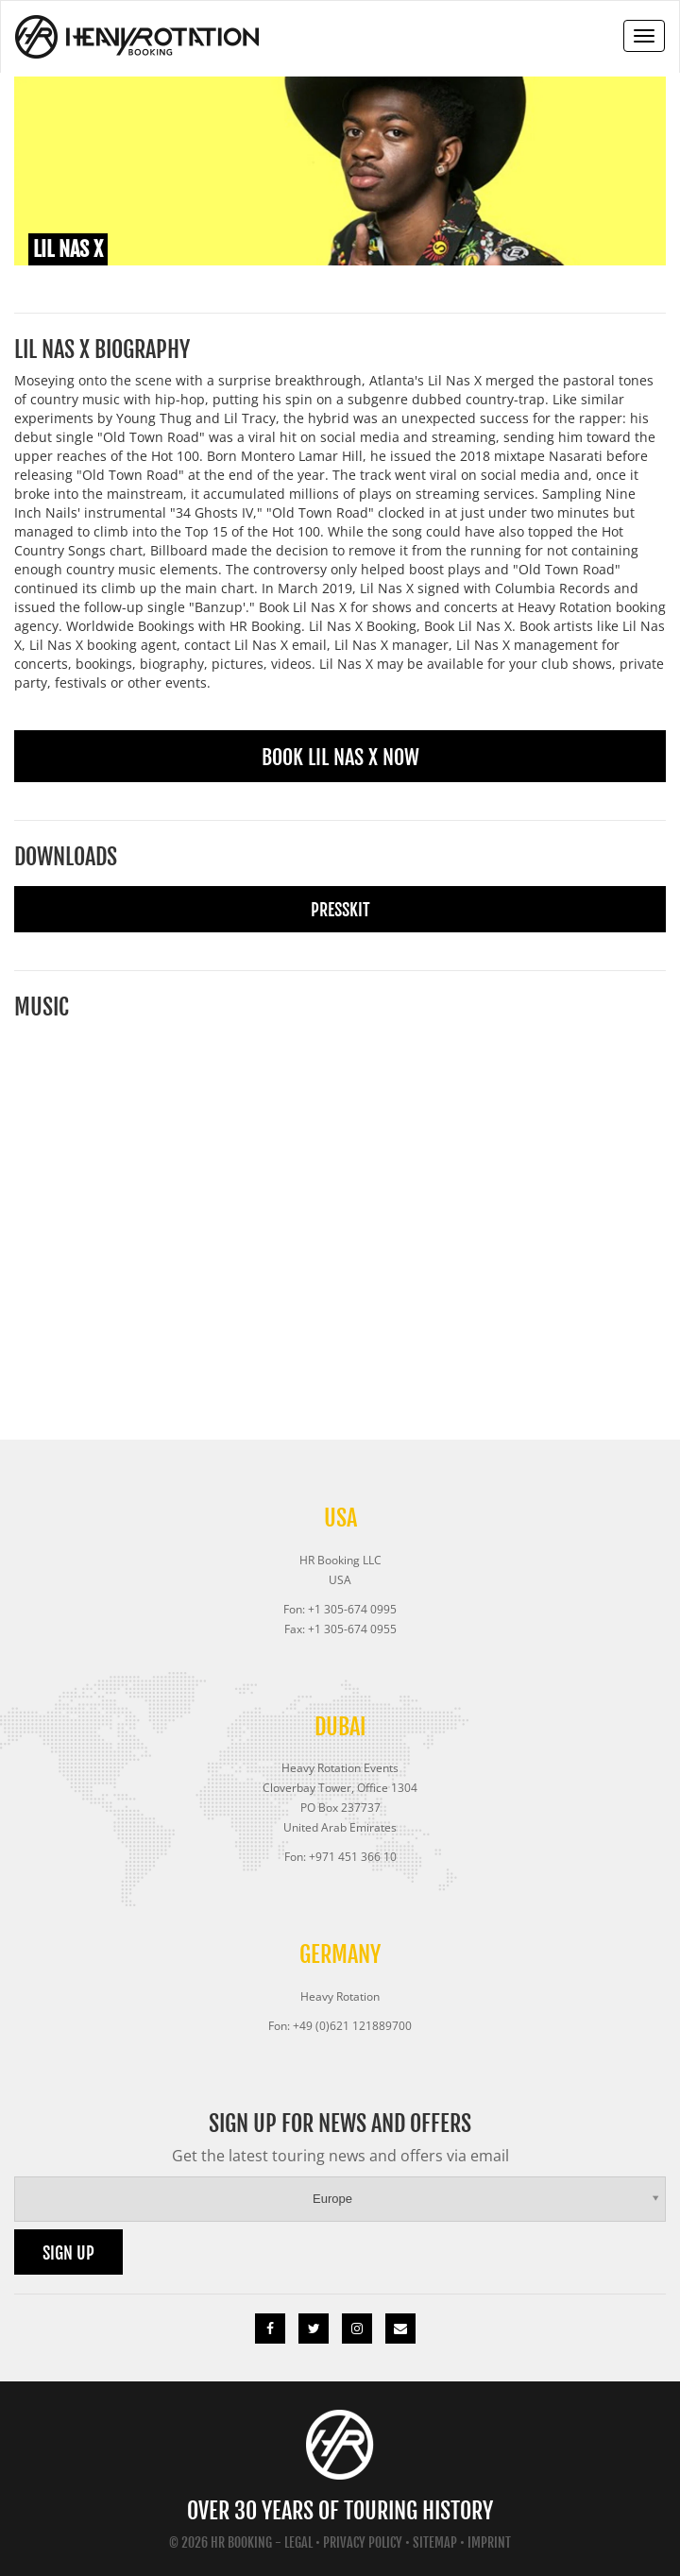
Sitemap (435, 2542)
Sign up (68, 2253)
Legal (298, 2542)
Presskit (340, 909)
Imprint (489, 2542)
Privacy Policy (362, 2542)
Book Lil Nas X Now (340, 757)
